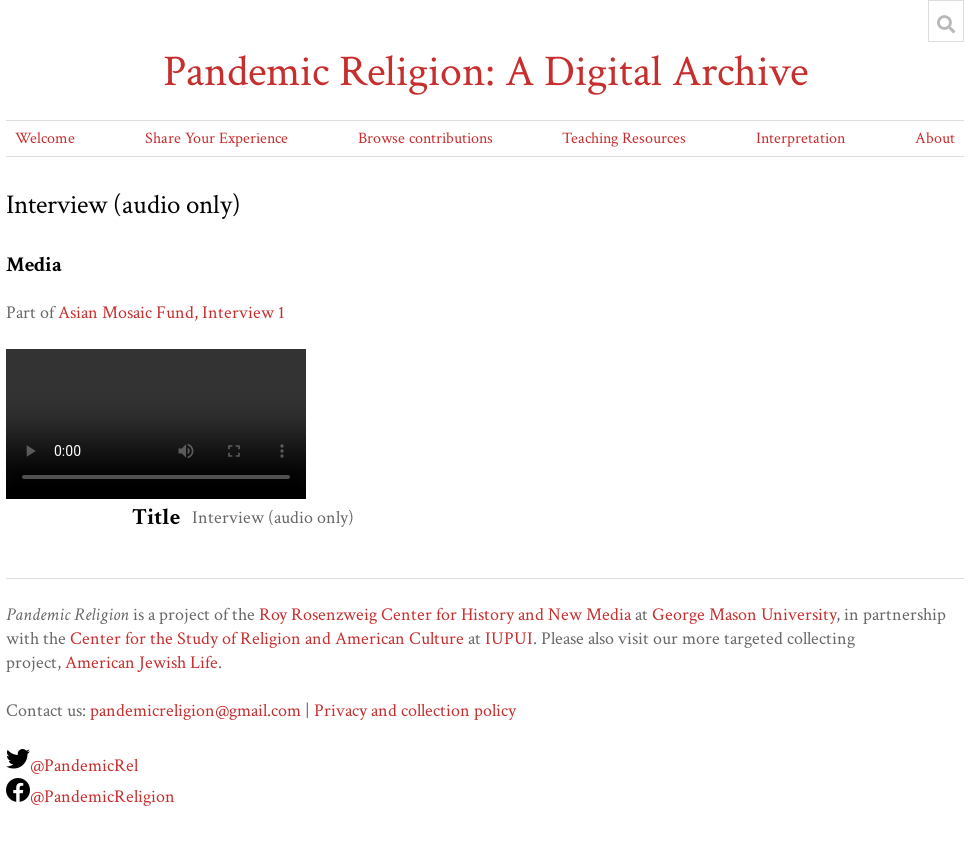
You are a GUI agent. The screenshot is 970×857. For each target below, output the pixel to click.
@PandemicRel (84, 765)
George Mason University (744, 614)
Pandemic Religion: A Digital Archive (485, 72)
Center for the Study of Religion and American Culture (267, 638)
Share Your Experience (216, 138)
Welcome (45, 138)
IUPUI (509, 638)
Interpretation (800, 138)
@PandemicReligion (102, 796)
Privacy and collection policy (415, 710)
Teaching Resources (624, 138)
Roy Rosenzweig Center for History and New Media (445, 614)
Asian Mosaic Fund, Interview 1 (171, 312)
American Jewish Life (141, 662)
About (935, 138)
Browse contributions (425, 138)
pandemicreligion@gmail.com (195, 710)
